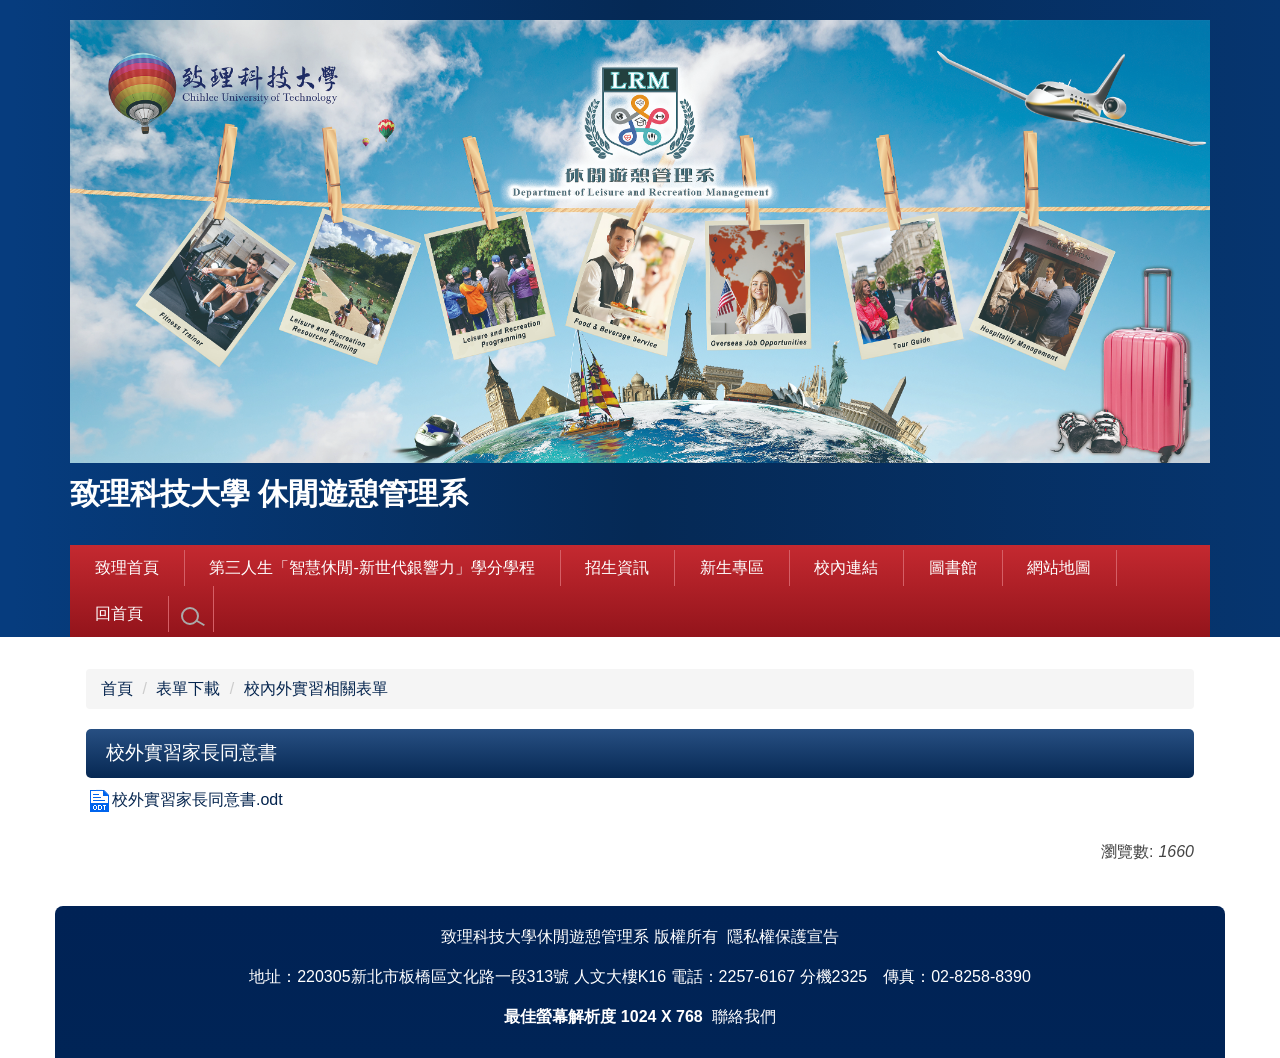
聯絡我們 (744, 1016)
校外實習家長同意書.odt (184, 799)
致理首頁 (127, 567)
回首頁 (119, 613)
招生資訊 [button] (617, 567)
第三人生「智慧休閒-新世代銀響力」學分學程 (371, 567)
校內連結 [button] (846, 567)
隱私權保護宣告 (783, 936)
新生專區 (732, 567)
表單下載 (188, 688)
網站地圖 (1059, 567)
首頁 (117, 688)
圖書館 (953, 567)
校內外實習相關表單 (316, 688)
